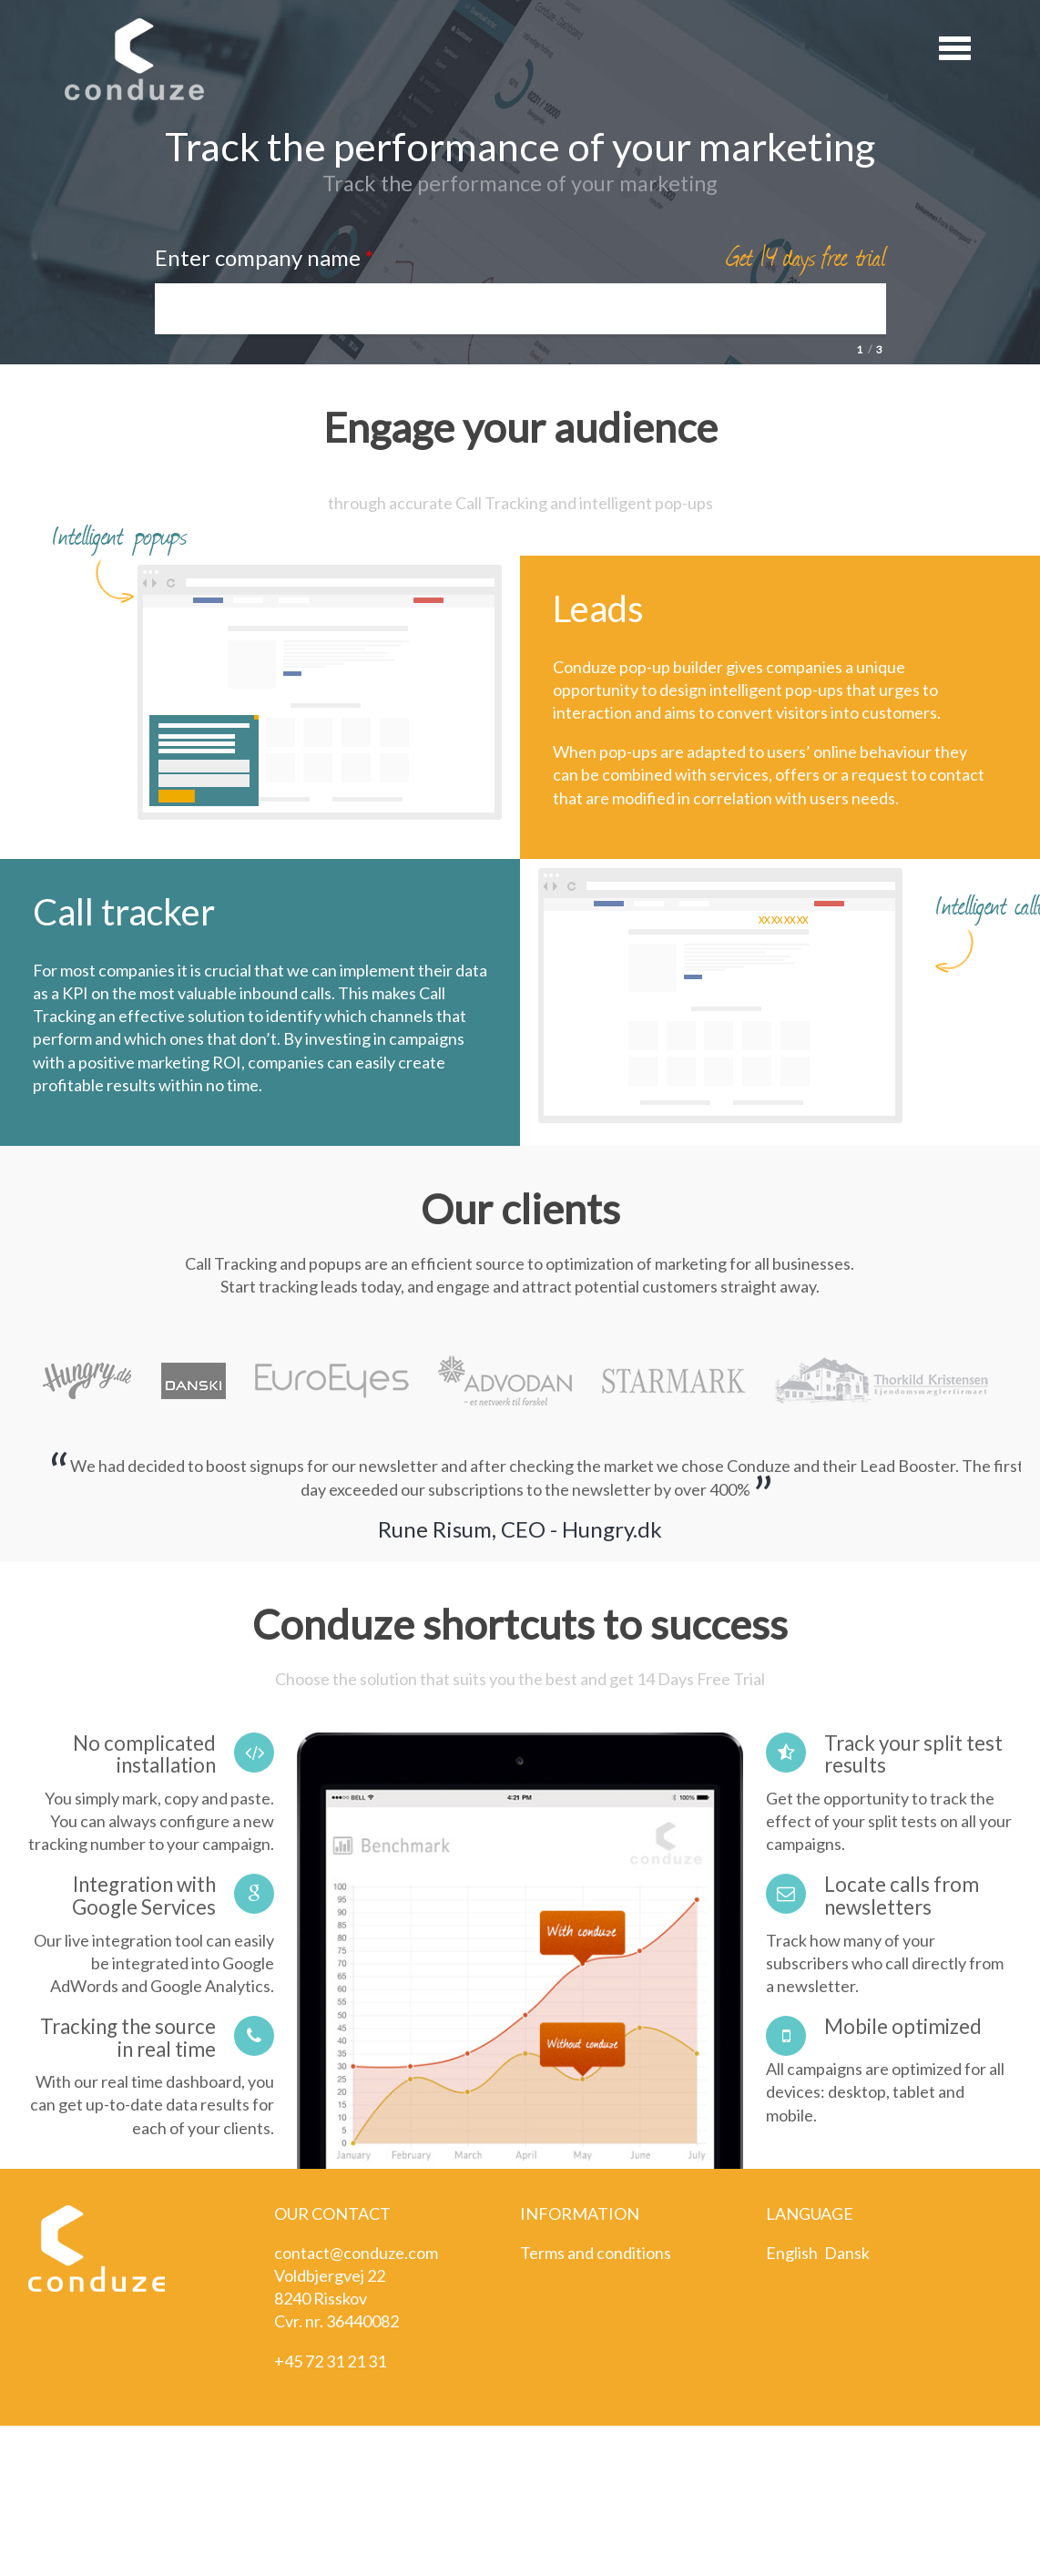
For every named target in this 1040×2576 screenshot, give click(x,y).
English (792, 2253)
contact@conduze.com (356, 2253)
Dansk (847, 2253)
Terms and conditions (595, 2253)
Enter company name (264, 257)
